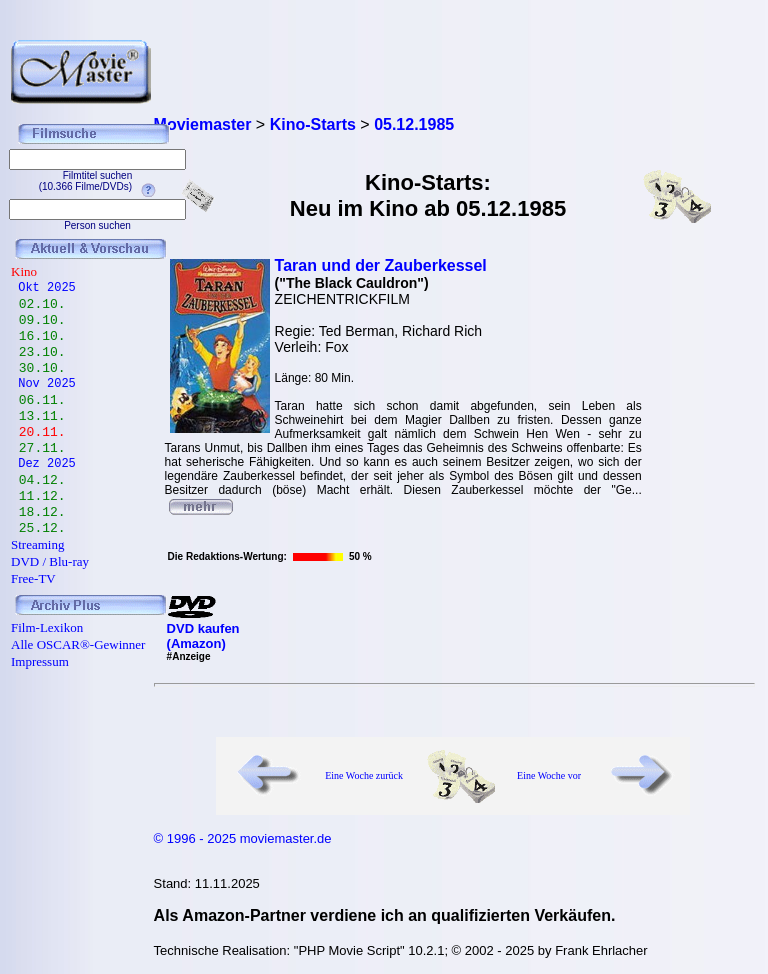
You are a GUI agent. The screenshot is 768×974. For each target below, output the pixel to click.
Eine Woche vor (549, 775)
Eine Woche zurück (364, 775)
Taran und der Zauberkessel (381, 265)
